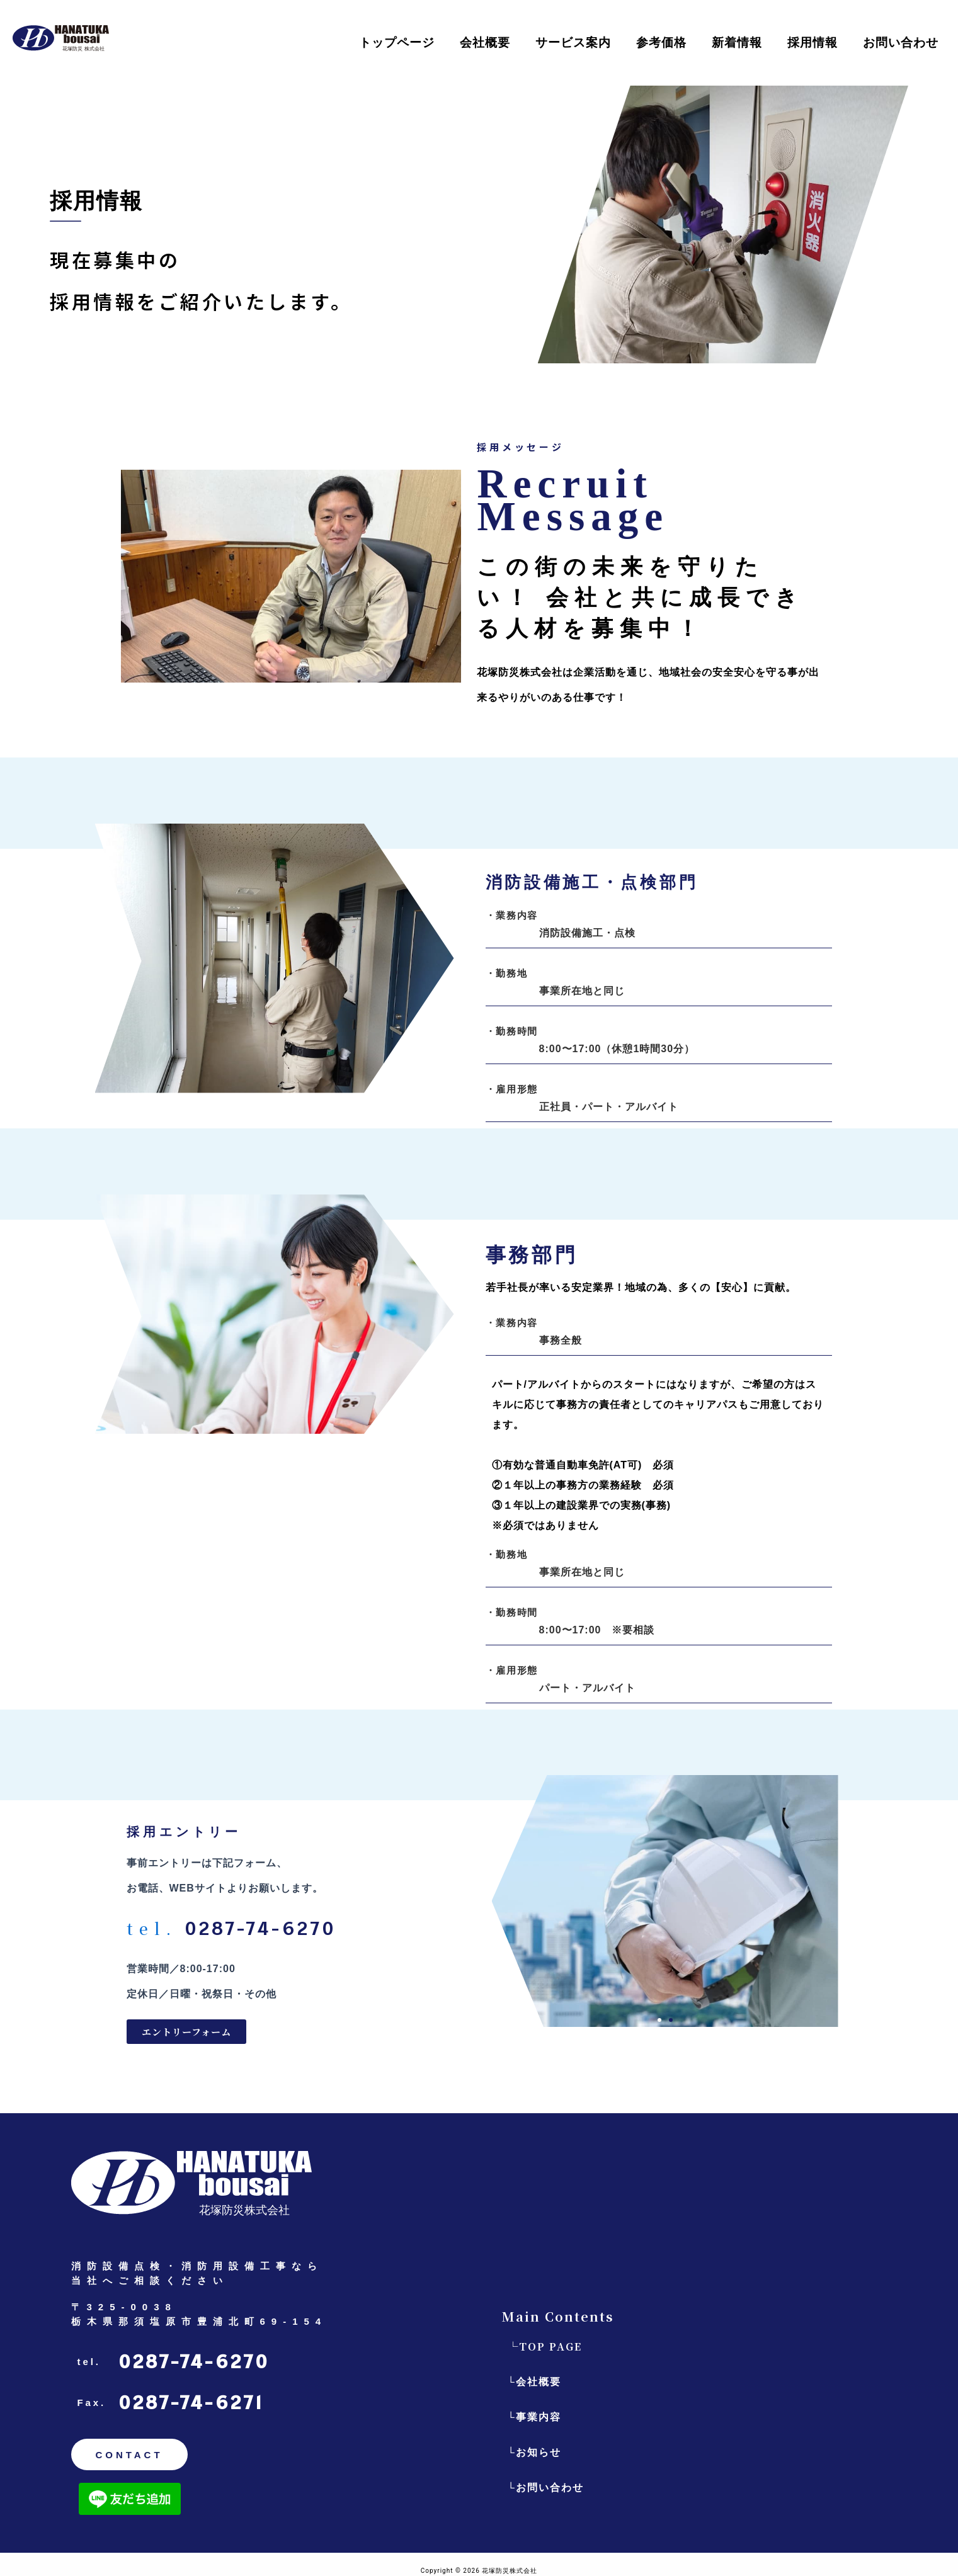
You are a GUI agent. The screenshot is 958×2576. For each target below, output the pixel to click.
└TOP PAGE (545, 2346)
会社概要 (485, 42)
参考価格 (661, 42)
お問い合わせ (900, 42)
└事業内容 (534, 2417)
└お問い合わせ (546, 2487)
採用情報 (812, 42)
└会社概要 (534, 2381)
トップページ (397, 42)
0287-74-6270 (194, 2362)
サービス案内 (573, 42)
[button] (659, 2020)
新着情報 (737, 42)
